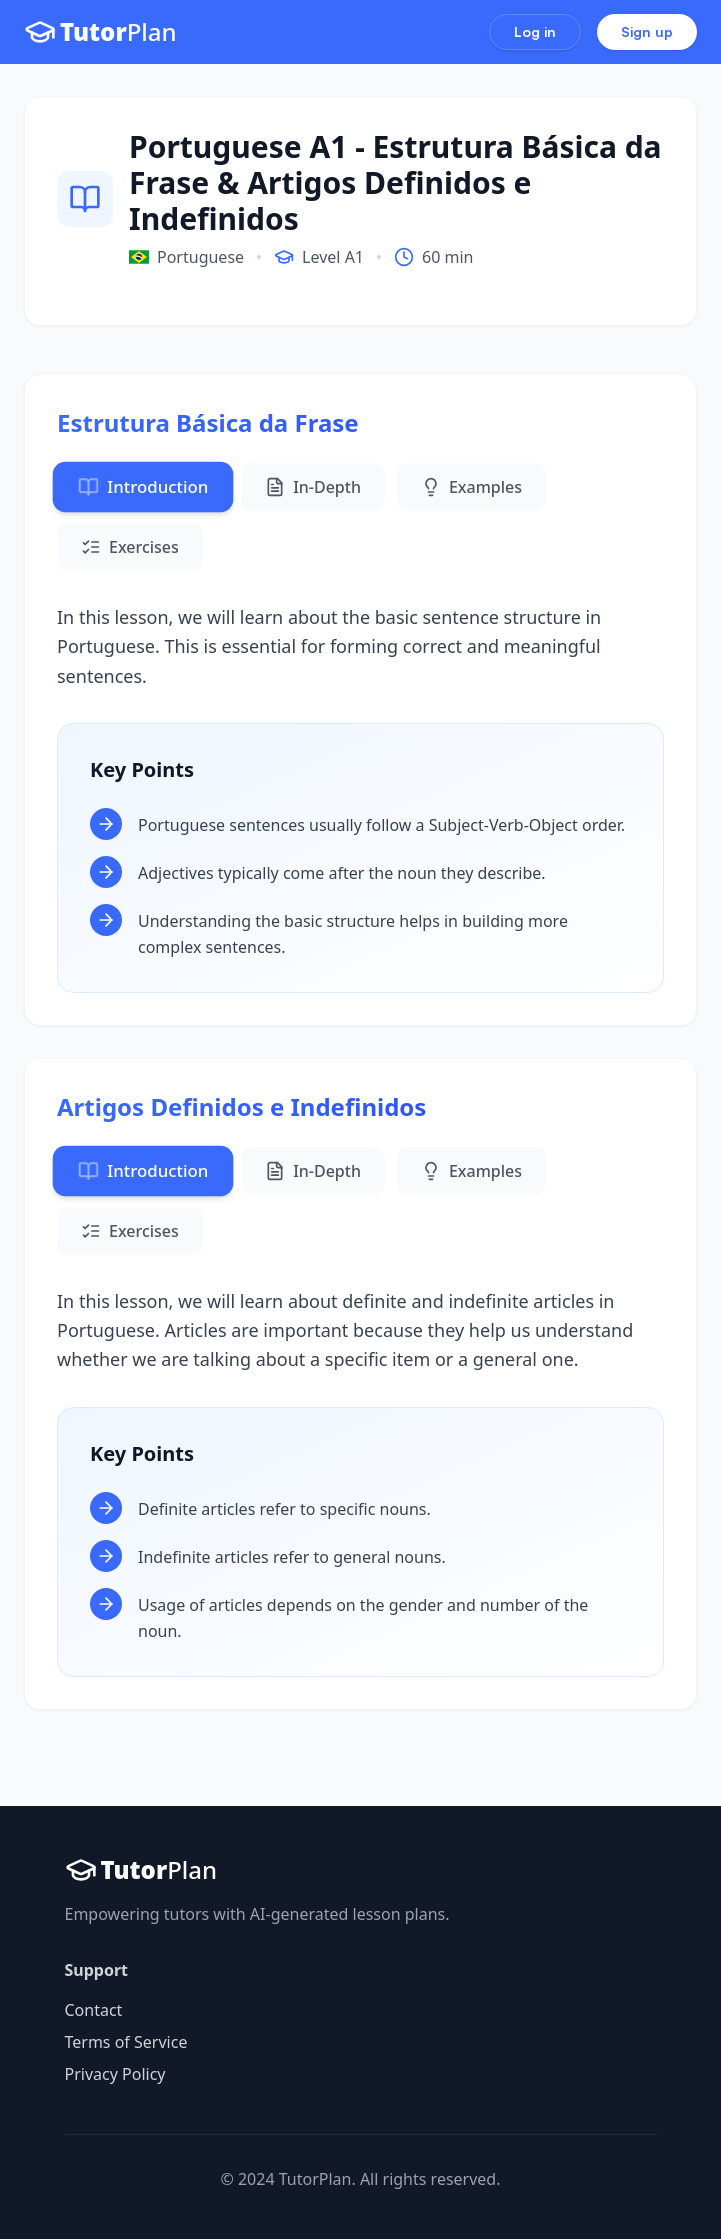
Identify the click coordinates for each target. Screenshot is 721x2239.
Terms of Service (126, 2042)
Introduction (143, 486)
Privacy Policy (115, 2074)
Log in (535, 31)
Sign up (647, 31)
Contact (94, 2010)
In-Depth (313, 487)
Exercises (130, 547)
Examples (471, 487)
